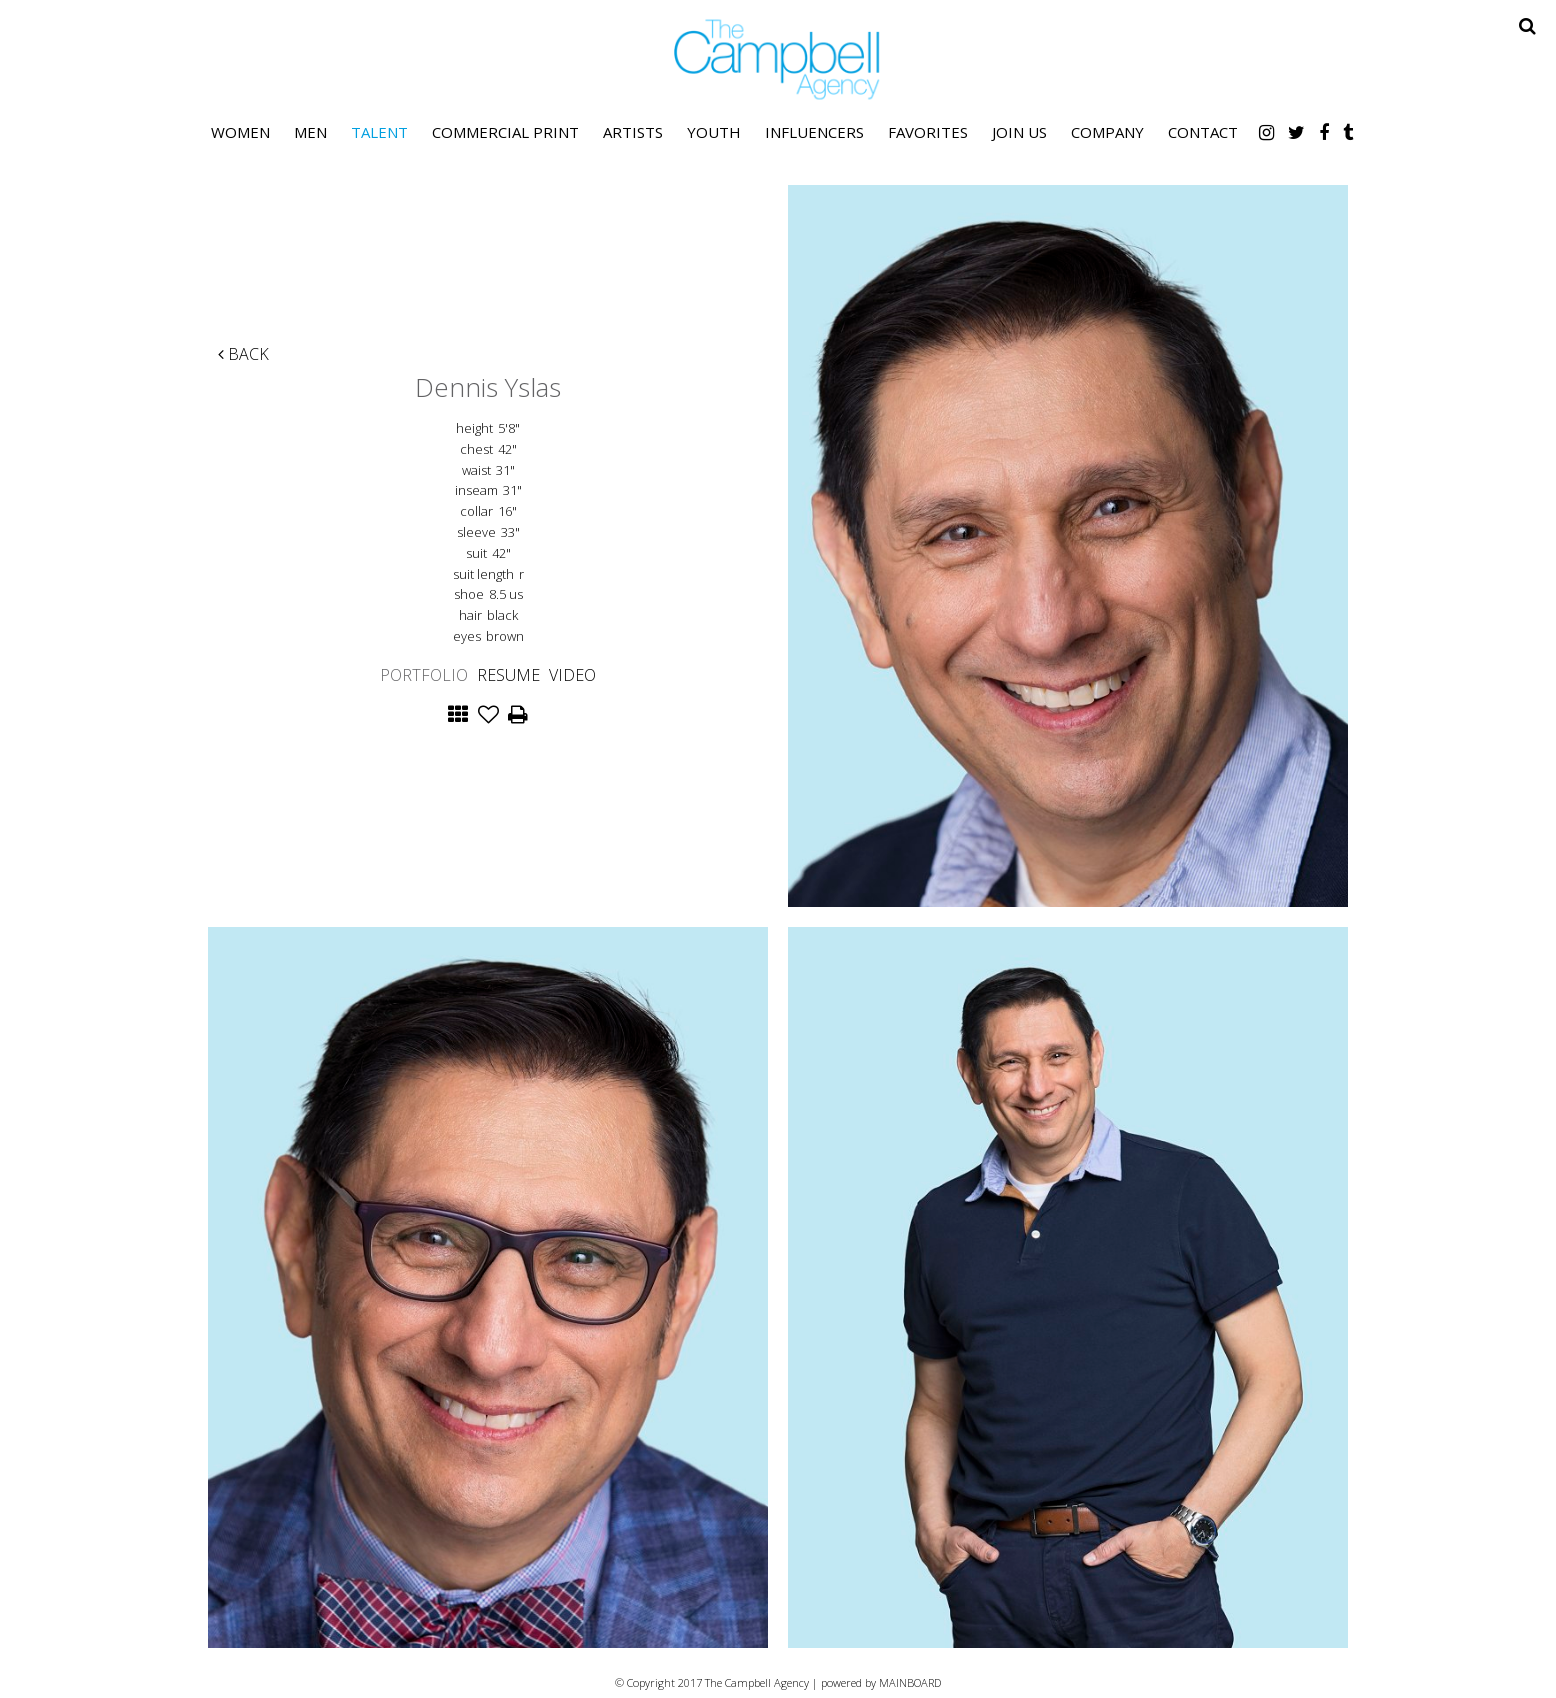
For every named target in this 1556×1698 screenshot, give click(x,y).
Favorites (928, 132)
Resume (508, 675)
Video (572, 675)
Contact (1203, 132)
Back (243, 354)
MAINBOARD (910, 1682)
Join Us (1019, 132)
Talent (379, 132)
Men (310, 132)
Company (1107, 132)
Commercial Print (505, 132)
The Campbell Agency (778, 59)
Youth (714, 132)
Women (240, 132)
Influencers (814, 132)
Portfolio (424, 675)
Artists (633, 132)
